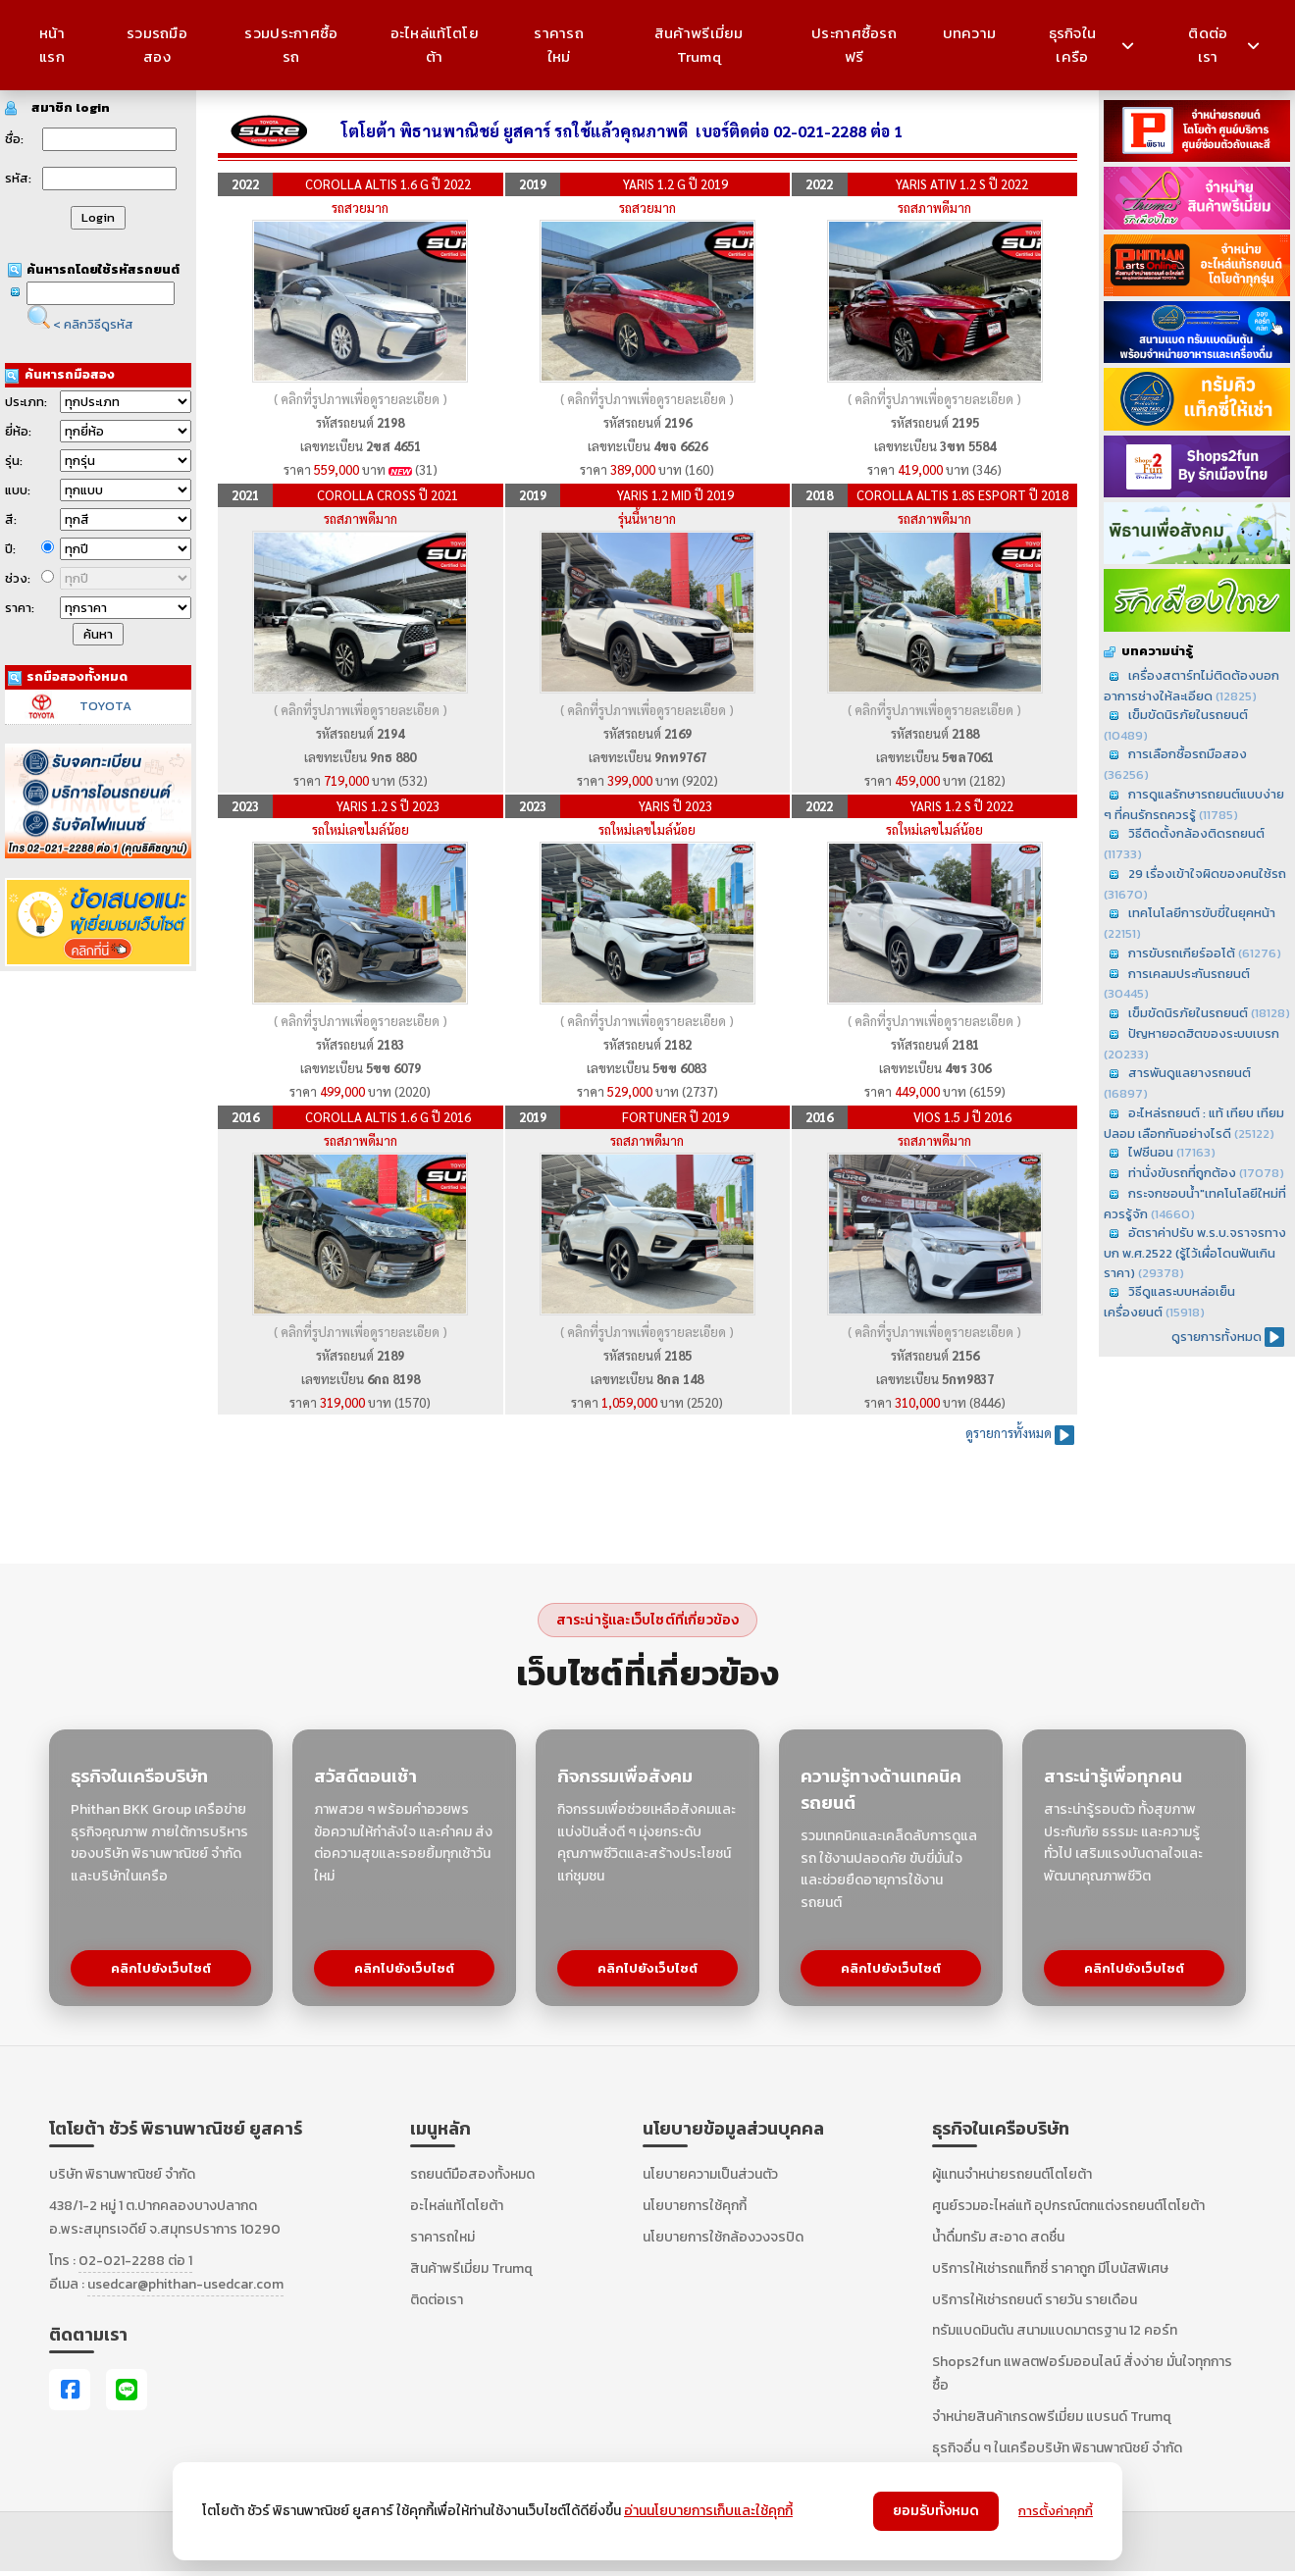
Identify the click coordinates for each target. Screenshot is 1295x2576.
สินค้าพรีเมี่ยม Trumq (699, 45)
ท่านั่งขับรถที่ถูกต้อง (1182, 1172)
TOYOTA (105, 705)
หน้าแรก (52, 45)
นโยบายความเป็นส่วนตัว (710, 2174)
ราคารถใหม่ (559, 45)
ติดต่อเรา (1224, 45)
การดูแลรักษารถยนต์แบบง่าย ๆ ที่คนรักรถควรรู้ (1194, 804)
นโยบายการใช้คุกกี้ (695, 2205)
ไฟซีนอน (1150, 1152)
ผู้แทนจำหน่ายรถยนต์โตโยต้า (1012, 2174)
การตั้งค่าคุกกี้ (1055, 2510)
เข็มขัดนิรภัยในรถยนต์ (1188, 714)
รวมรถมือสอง (157, 45)
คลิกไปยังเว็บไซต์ (161, 1968)
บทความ (970, 33)
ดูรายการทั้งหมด (1216, 1336)
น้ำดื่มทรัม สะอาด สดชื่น (998, 2237)
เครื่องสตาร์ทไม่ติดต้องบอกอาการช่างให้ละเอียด (1191, 685)
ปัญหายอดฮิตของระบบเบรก (1203, 1033)
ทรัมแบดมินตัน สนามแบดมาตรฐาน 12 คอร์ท (1054, 2330)
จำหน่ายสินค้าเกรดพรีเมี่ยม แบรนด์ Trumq (1051, 2416)
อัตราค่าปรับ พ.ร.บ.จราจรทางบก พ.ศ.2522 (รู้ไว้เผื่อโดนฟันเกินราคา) (1195, 1252)
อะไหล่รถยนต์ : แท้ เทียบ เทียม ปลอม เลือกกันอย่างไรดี (1194, 1123)
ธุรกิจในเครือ (1091, 45)
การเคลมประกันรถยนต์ (1189, 973)
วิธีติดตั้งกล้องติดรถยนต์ (1196, 833)
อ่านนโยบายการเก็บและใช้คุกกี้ (708, 2510)
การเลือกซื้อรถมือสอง (1187, 754)
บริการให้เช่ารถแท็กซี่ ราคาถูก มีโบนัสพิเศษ (1050, 2268)
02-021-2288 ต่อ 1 (135, 2260)
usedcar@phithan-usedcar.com (185, 2284)
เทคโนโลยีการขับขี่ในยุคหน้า (1201, 912)
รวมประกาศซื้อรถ (290, 45)
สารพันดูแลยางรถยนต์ (1189, 1072)
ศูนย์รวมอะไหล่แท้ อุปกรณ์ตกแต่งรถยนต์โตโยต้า (1068, 2205)
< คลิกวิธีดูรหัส (93, 324)
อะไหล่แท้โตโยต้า (434, 45)
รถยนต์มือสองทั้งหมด (472, 2174)
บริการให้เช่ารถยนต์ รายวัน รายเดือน (1034, 2300)
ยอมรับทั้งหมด (936, 2510)
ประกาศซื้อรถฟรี (854, 45)
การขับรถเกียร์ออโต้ (1181, 953)
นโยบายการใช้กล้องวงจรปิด (723, 2237)
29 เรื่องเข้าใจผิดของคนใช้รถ (1207, 873)
